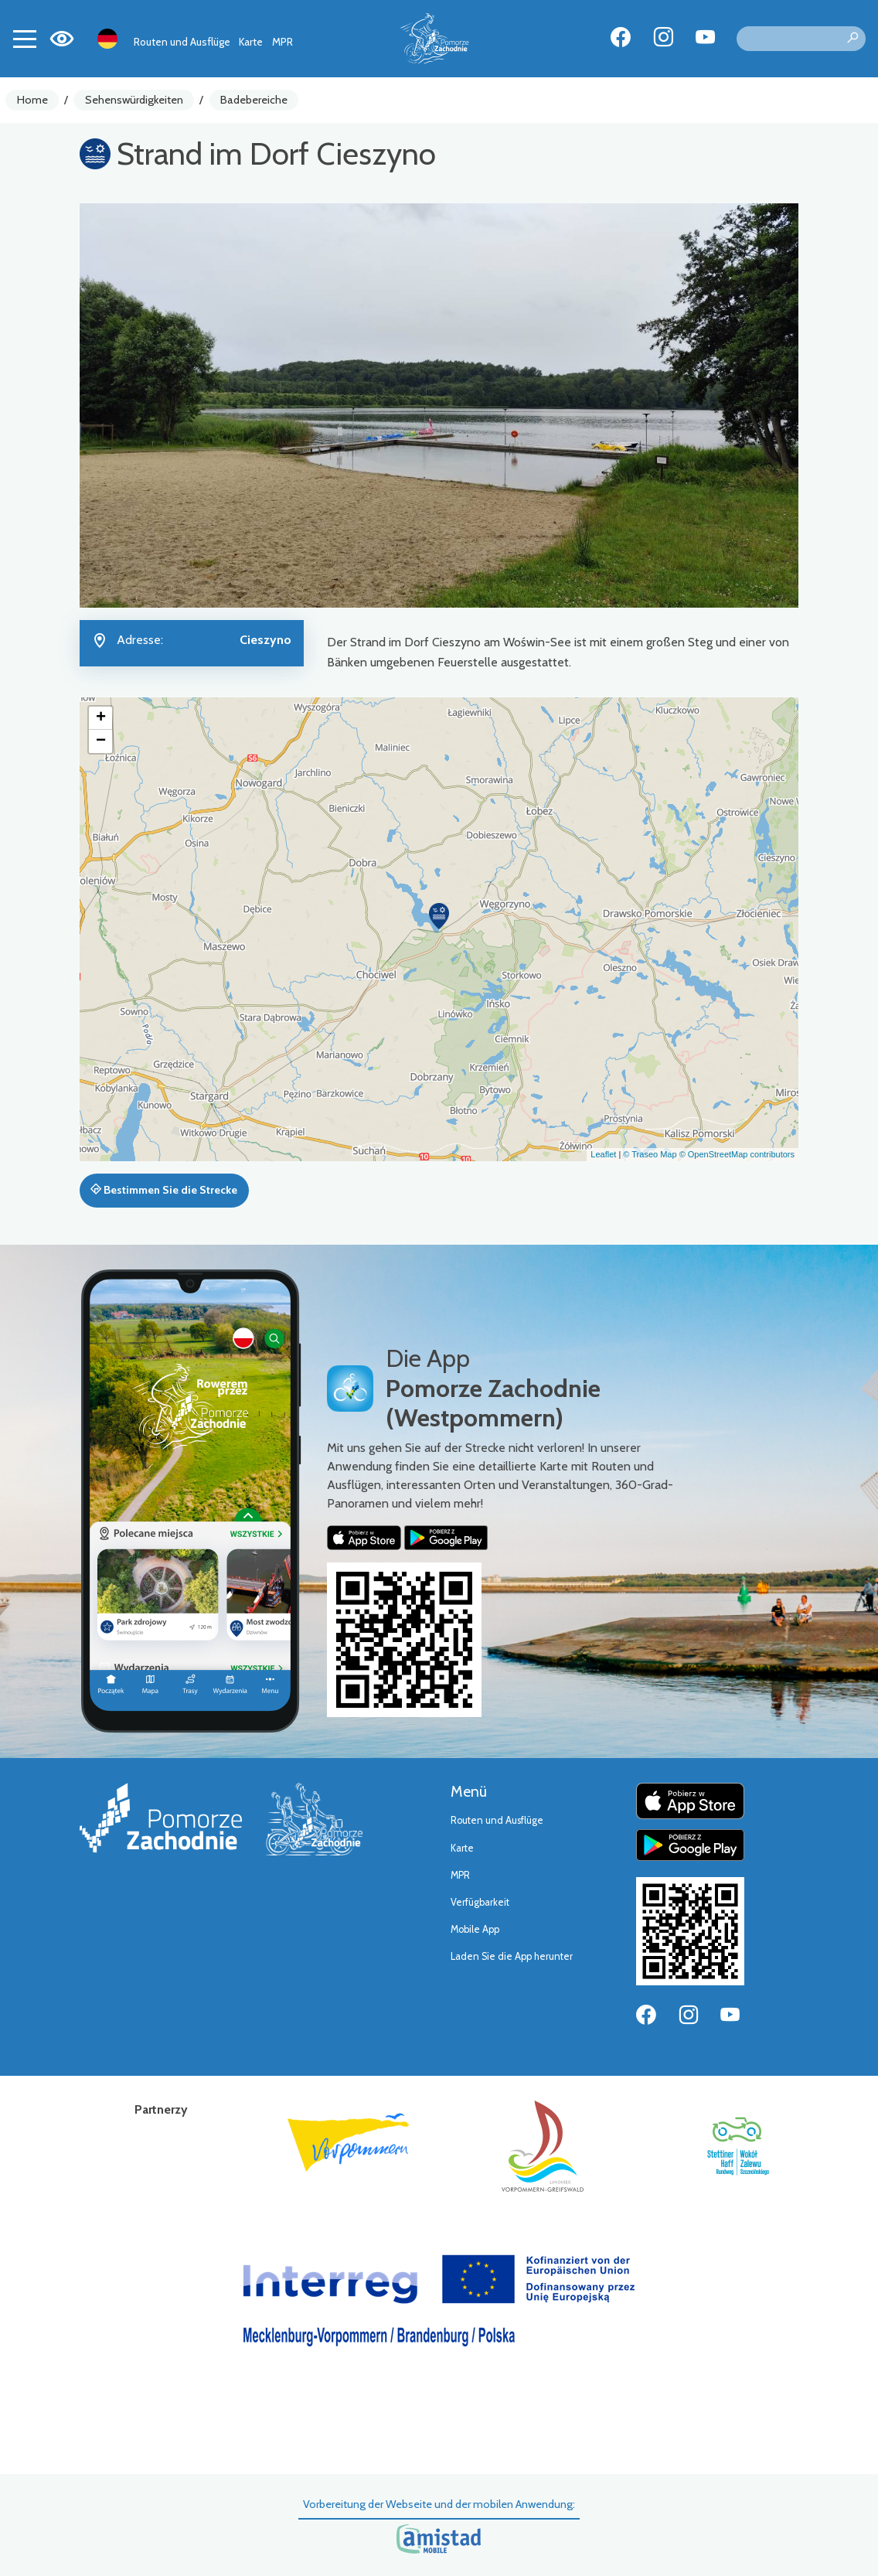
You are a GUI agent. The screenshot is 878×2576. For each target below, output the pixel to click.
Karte (251, 42)
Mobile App (475, 1929)
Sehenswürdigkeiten (134, 100)
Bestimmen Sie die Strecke (163, 1190)
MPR (282, 42)
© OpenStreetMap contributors (737, 1154)
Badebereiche (254, 100)
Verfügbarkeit (480, 1902)
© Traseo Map (649, 1154)
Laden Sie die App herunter (512, 1956)
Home (32, 100)
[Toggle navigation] (24, 38)
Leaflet (603, 1154)
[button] (439, 916)
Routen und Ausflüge (182, 42)
